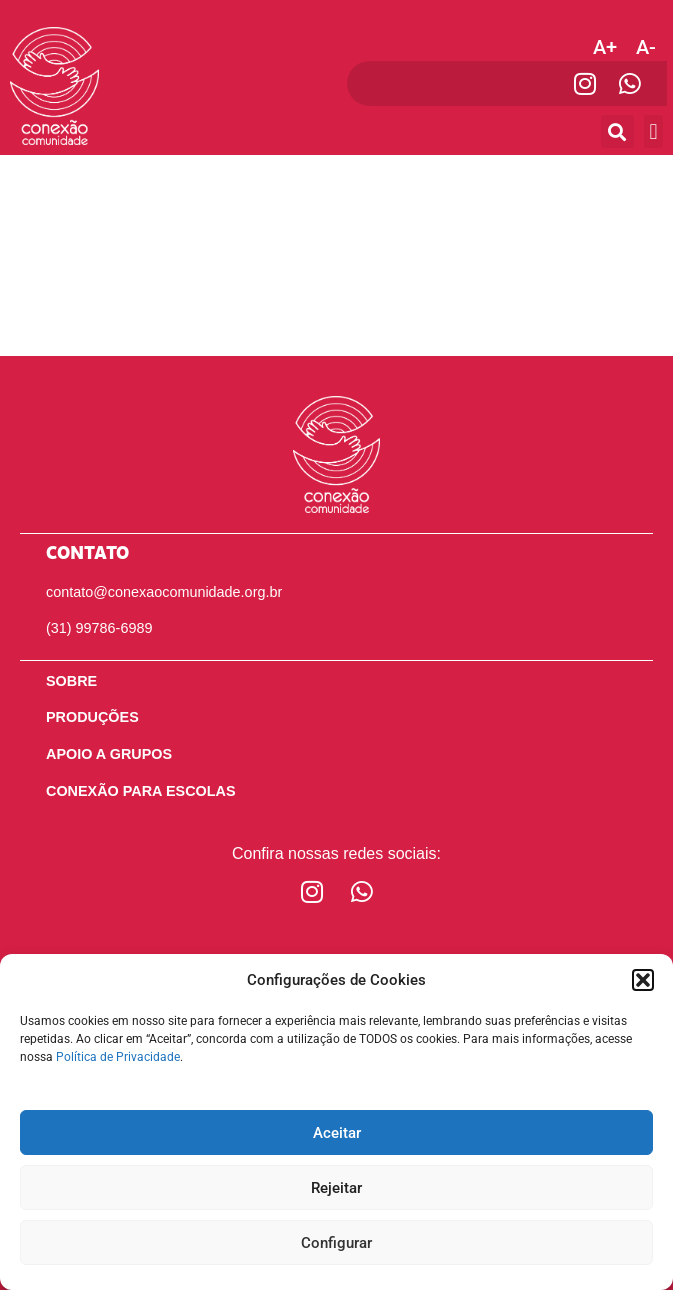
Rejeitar (336, 1188)
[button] (643, 980)
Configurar (336, 1243)
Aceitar (337, 1133)
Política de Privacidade (118, 1057)
